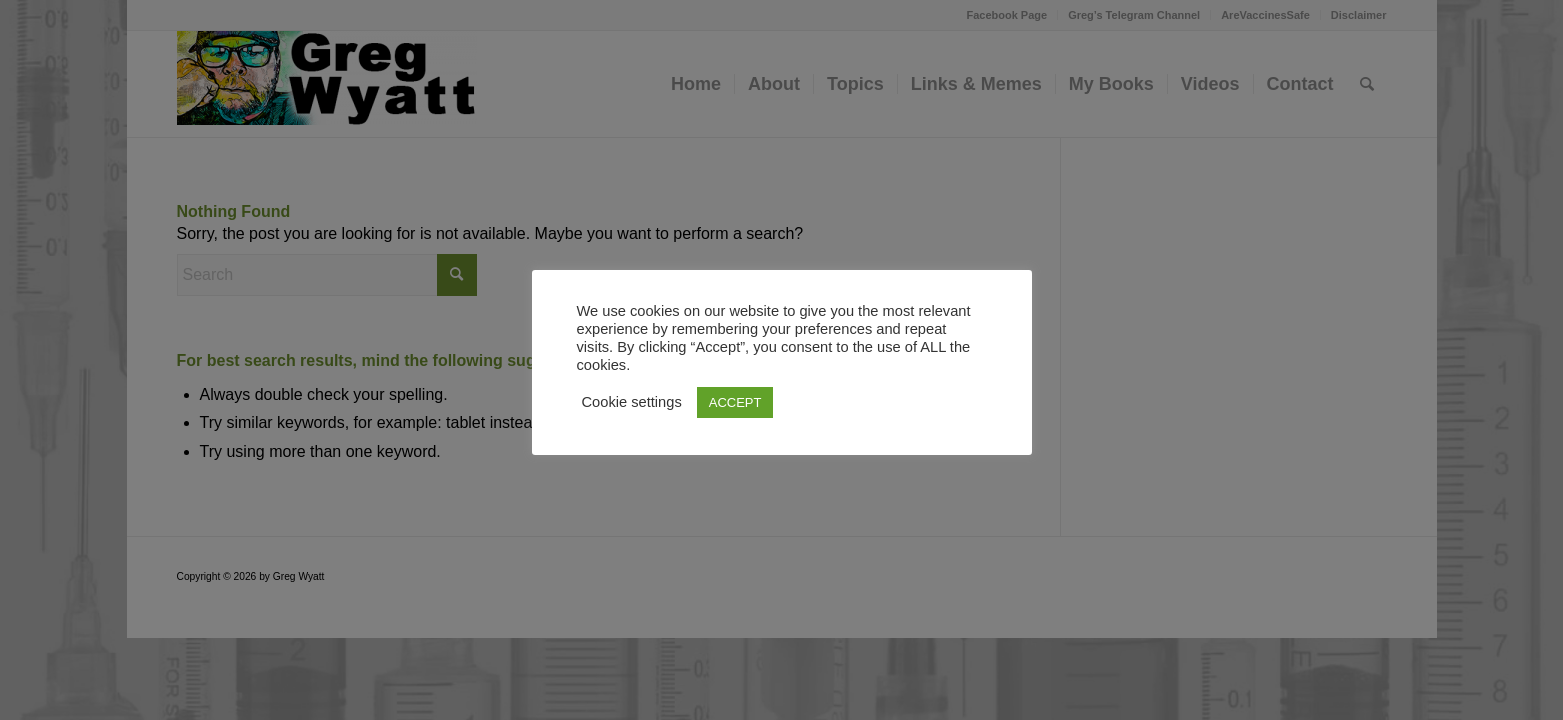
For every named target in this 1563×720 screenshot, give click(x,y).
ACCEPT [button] (735, 402)
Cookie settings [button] (632, 402)
